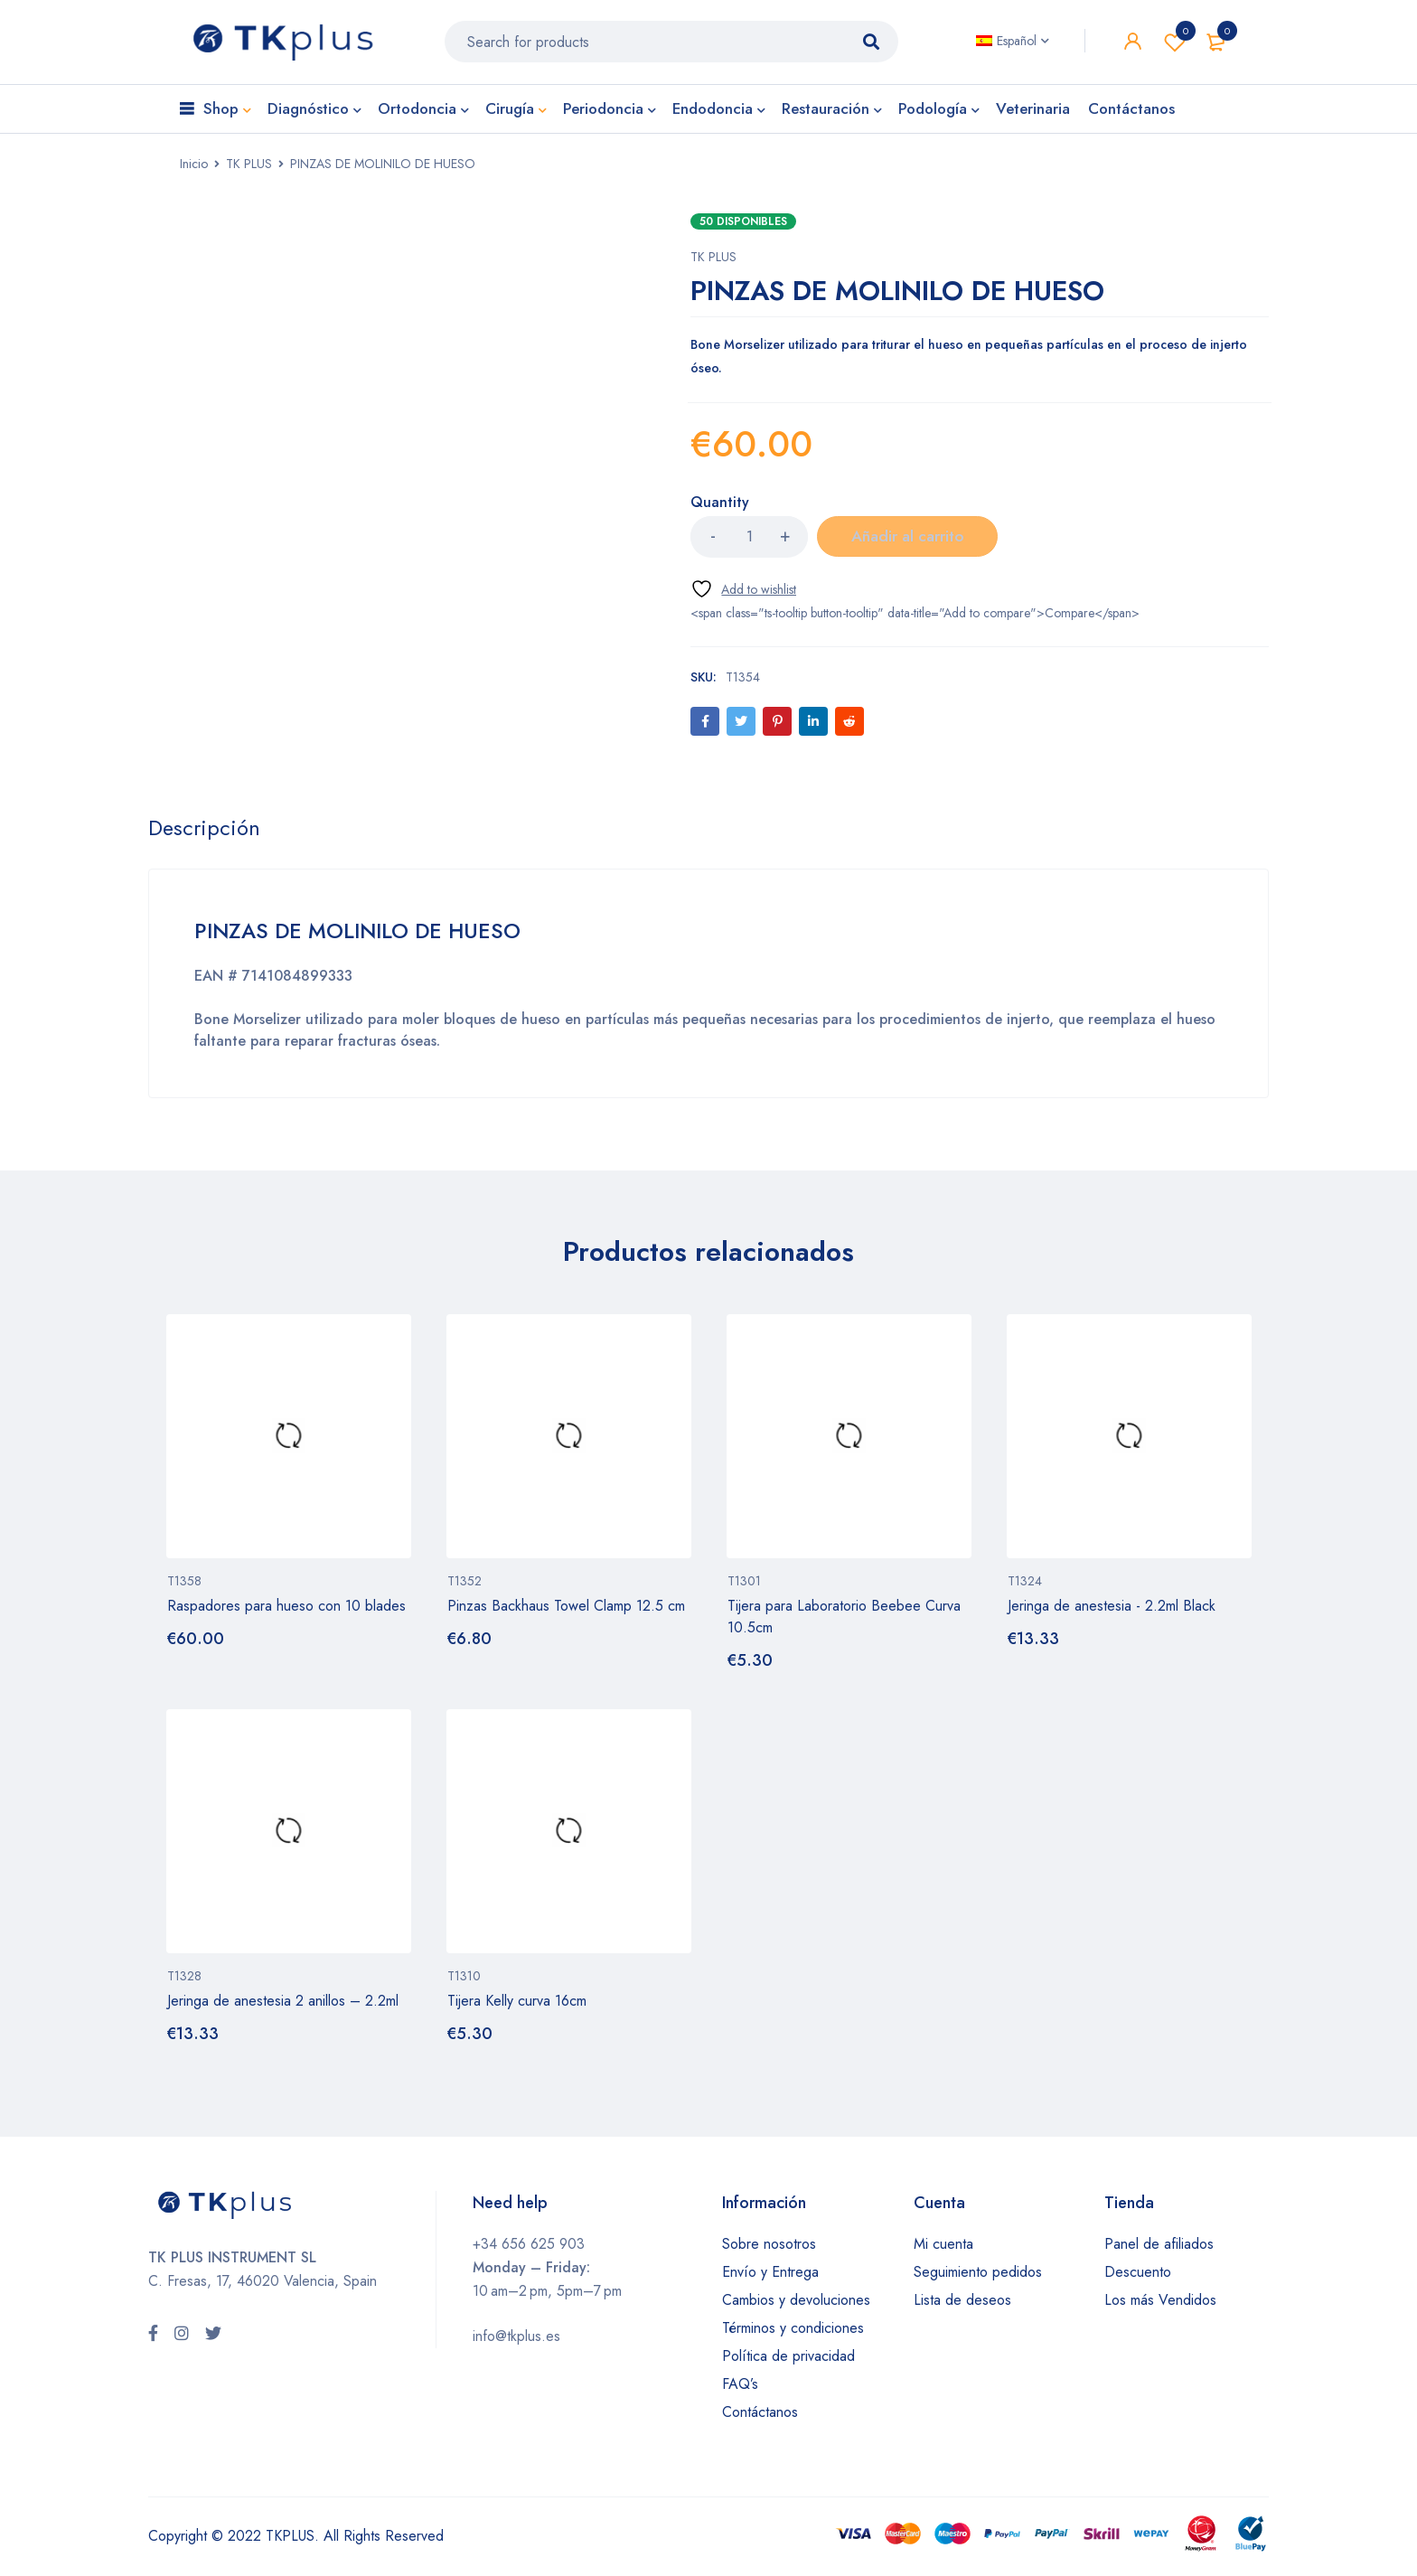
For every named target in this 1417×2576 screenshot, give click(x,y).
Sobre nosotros (769, 2250)
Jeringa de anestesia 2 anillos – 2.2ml (283, 2007)
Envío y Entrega (770, 2278)
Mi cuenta (943, 2250)
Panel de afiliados (1159, 2250)
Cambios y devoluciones (796, 2306)
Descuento (1137, 2278)
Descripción (204, 835)
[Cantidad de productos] (749, 543)
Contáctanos (760, 2418)
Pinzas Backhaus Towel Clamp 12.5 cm (566, 1613)
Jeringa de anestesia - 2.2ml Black (1111, 1613)
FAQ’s (740, 2390)
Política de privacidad (788, 2362)
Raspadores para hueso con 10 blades (286, 1613)
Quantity (719, 509)
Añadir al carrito (907, 543)
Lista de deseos (962, 2306)
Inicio (194, 170)
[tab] (204, 835)
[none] (1012, 44)
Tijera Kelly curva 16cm (517, 2007)
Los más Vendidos (1160, 2306)
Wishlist (1175, 45)
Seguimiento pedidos (978, 2278)
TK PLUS (249, 170)
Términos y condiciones (793, 2334)
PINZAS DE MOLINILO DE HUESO (361, 938)
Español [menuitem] (1017, 44)
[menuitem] (1012, 44)
